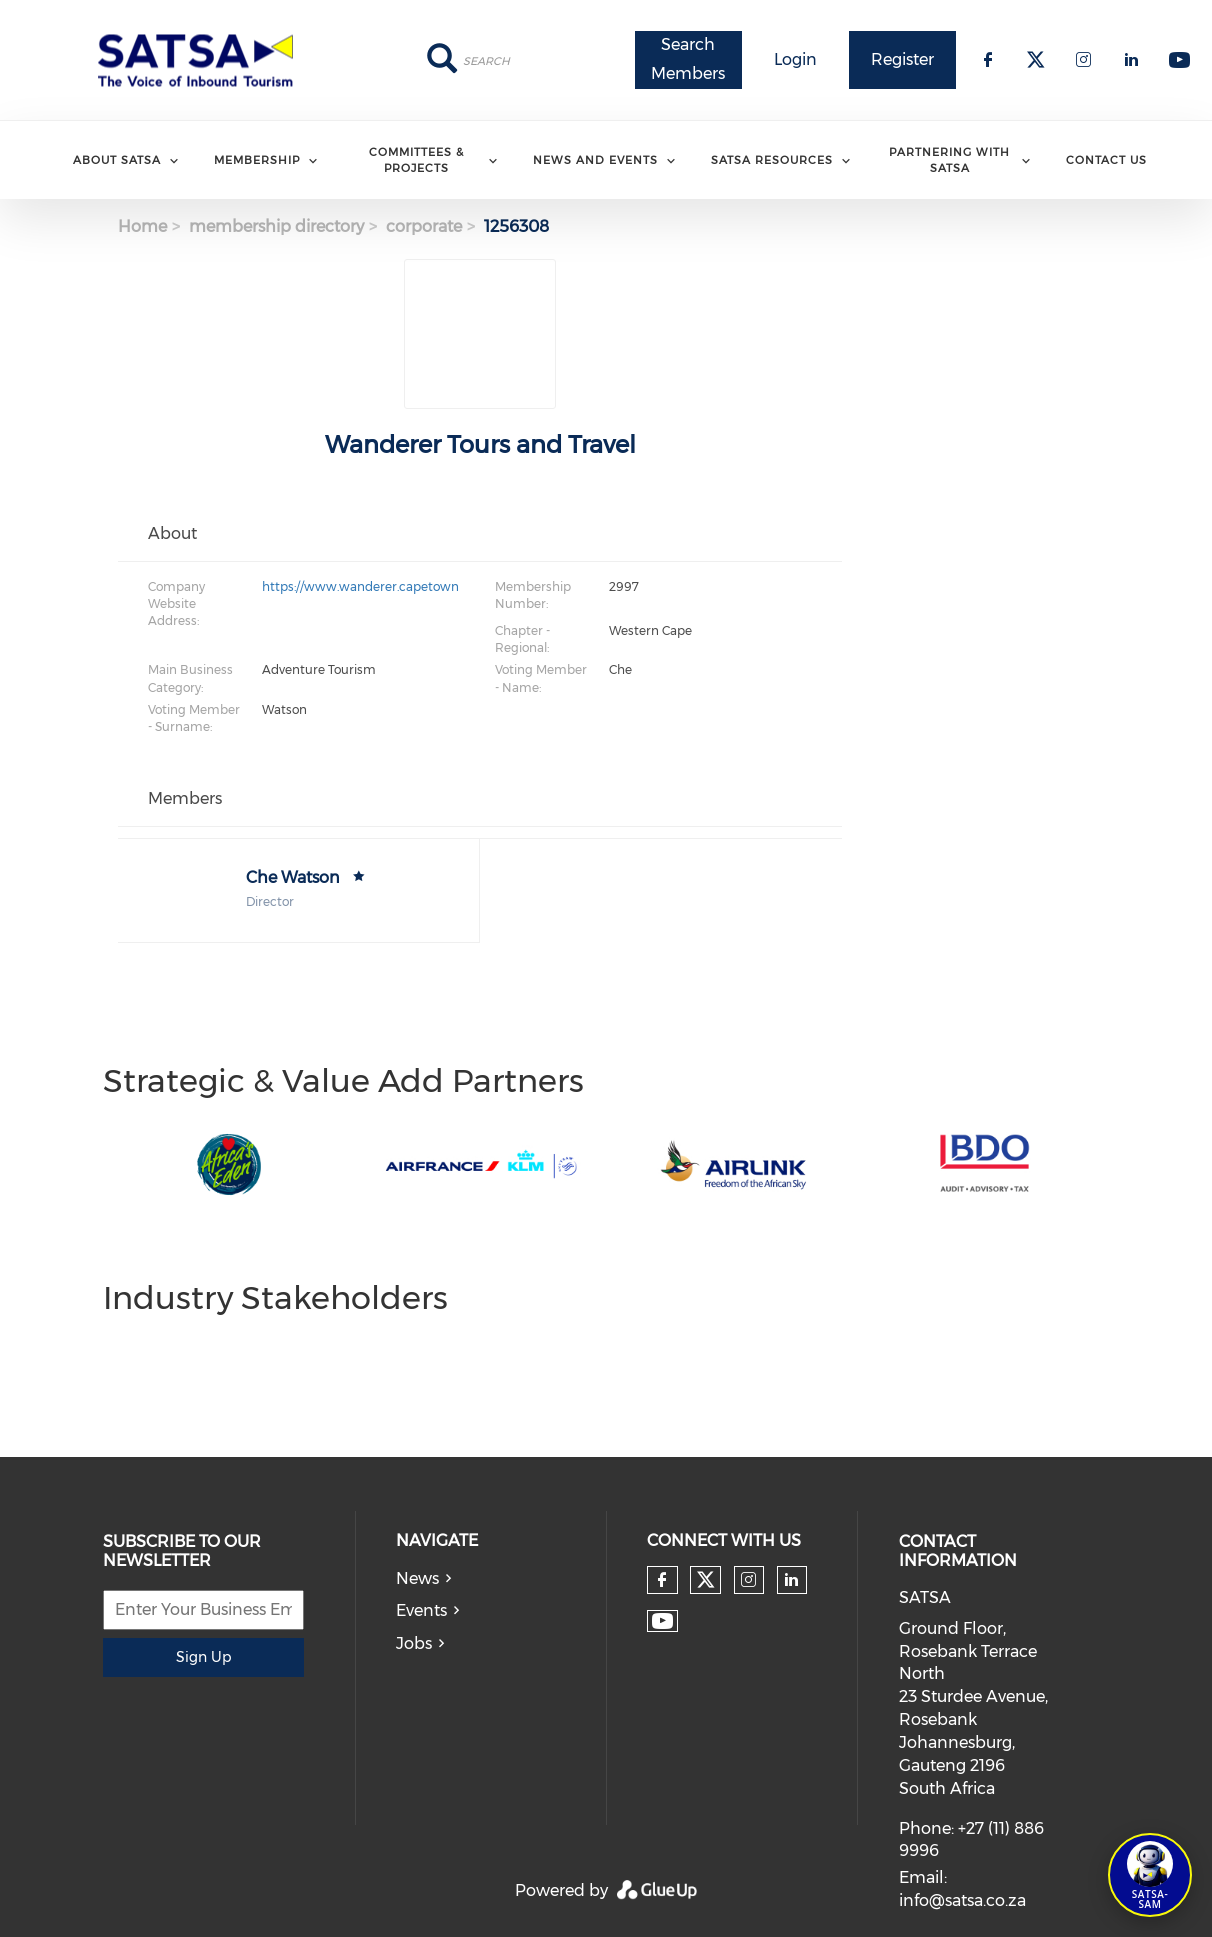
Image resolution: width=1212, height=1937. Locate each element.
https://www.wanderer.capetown (360, 586)
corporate (424, 226)
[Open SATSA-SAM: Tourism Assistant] (1150, 1875)
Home (142, 226)
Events (421, 1610)
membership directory (276, 226)
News (417, 1578)
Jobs (414, 1643)
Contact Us (1106, 160)
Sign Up (203, 1657)
